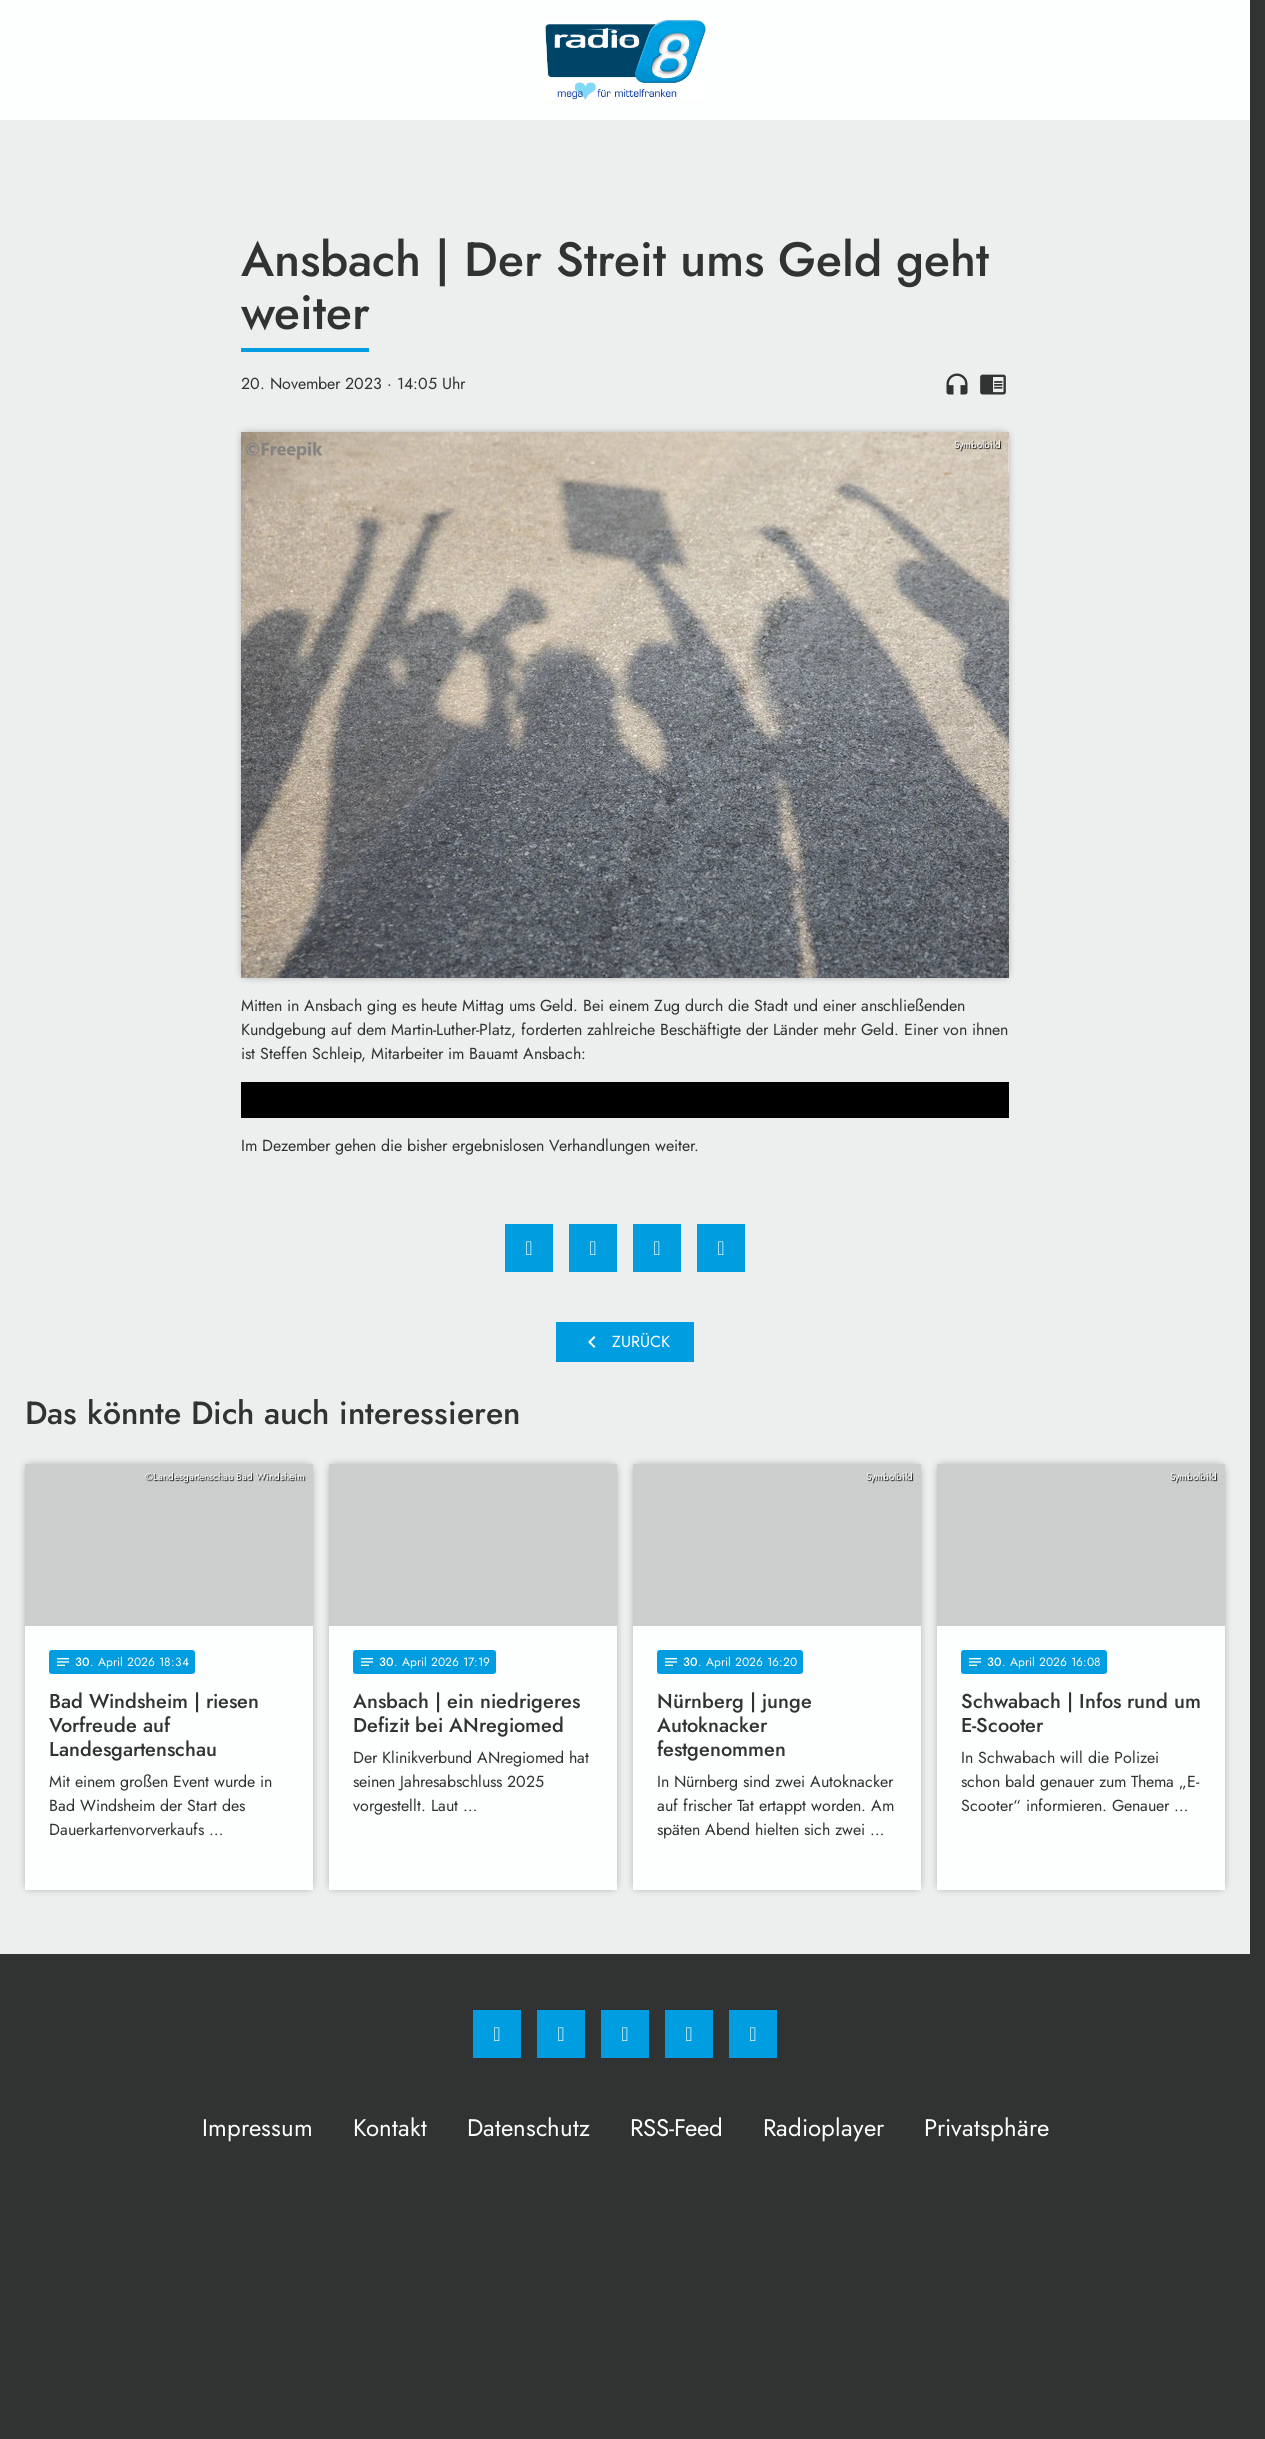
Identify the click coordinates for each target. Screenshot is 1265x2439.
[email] (753, 2034)
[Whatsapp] (625, 2034)
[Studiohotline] (689, 2034)
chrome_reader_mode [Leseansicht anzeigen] (993, 384)
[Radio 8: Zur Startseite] (625, 60)
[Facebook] (497, 2034)
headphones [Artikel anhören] (957, 384)
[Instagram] (561, 2034)
